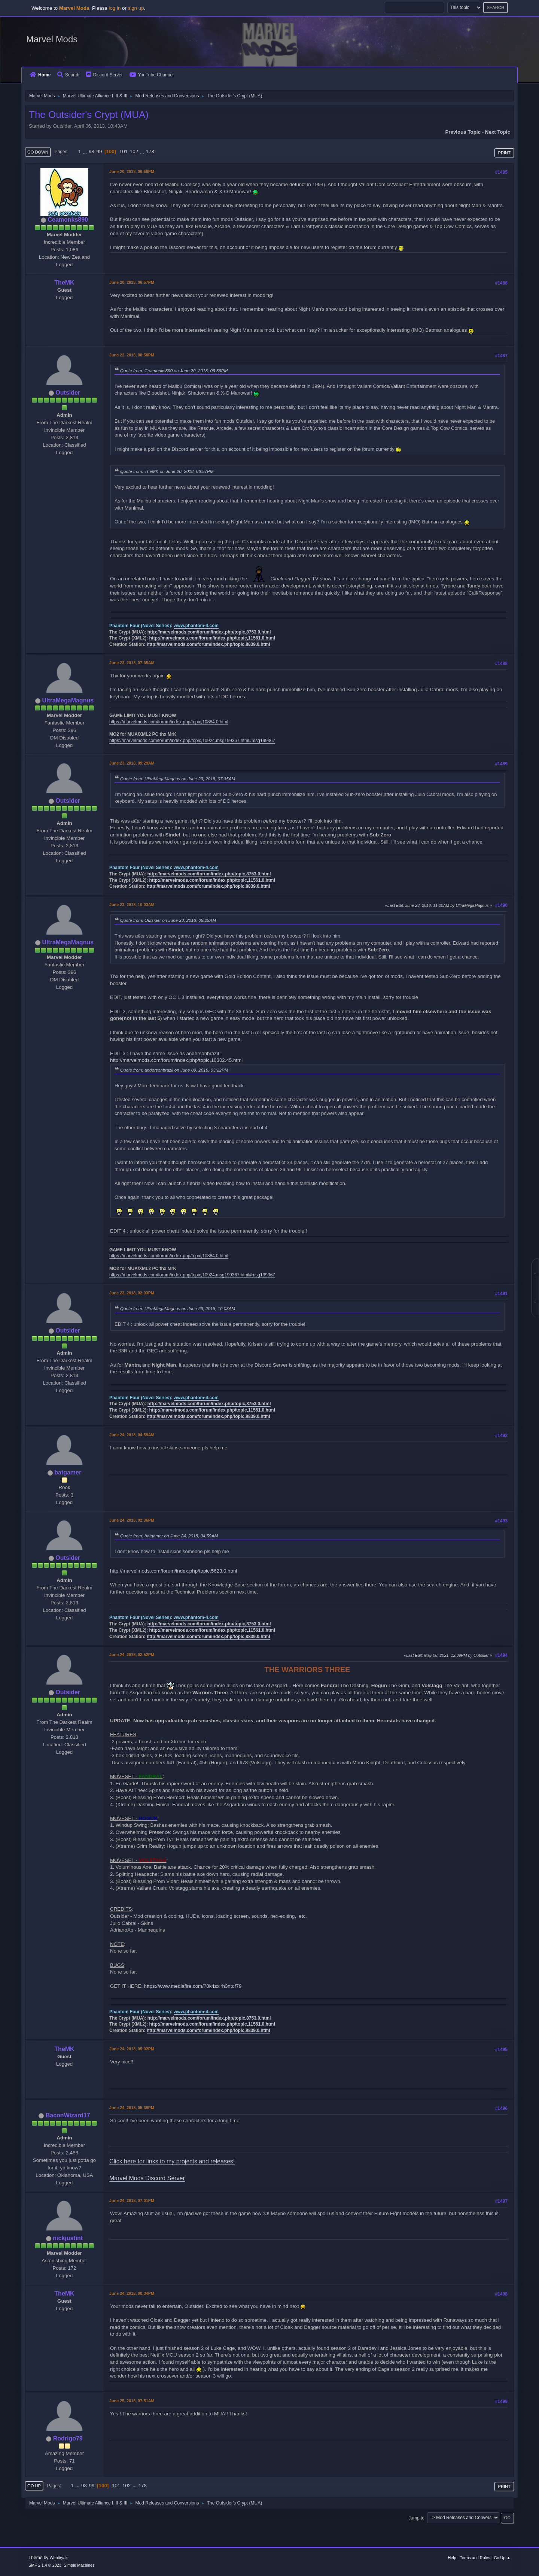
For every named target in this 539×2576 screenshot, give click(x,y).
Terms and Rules (475, 2557)
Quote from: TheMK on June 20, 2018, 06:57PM (166, 471)
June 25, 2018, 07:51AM (131, 2401)
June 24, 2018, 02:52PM (131, 1654)
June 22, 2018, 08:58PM (131, 355)
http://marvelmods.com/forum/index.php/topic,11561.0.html (212, 638)
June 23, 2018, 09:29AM (131, 763)
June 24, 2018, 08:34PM (131, 2293)
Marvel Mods (51, 39)
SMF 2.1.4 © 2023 (44, 2565)
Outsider (67, 392)
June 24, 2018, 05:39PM (131, 2107)
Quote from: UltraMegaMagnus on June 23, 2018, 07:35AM (177, 778)
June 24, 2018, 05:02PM (131, 2049)
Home (40, 75)
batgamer (67, 1472)
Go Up (34, 2486)
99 (99, 151)
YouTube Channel (152, 75)
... (85, 151)
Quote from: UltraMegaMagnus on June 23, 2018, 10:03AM (177, 1308)
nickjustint (68, 2238)
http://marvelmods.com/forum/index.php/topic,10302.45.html (176, 1060)
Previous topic (463, 132)
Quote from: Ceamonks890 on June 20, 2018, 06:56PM (174, 370)
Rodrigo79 (68, 2438)
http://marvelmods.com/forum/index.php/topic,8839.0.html (208, 644)
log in (115, 8)
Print (504, 153)
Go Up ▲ (502, 2557)
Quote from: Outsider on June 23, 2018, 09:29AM (168, 920)
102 (134, 151)
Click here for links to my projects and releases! (172, 2161)
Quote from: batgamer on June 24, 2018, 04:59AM (169, 1535)
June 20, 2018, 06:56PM (131, 171)
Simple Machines (79, 2565)
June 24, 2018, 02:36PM (131, 1520)
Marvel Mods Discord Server (147, 2178)
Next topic (497, 132)
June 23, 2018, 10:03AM (131, 904)
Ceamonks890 (68, 219)
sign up (136, 8)
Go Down (37, 152)
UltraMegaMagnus (68, 700)
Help (452, 2557)
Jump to (416, 2517)
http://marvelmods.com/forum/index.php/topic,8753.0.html (209, 632)
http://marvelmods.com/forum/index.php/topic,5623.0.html (173, 1571)
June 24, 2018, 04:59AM (131, 1435)
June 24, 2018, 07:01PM (131, 2200)
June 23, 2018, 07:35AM (131, 662)
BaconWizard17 (68, 2115)
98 (91, 151)
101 (123, 151)
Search (68, 75)
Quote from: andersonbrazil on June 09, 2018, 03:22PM (174, 1069)
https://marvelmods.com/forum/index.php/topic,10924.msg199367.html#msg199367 (192, 740)
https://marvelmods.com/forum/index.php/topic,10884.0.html (168, 721)
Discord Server (104, 75)
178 (150, 151)
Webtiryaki (59, 2557)
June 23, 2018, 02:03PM (131, 1293)
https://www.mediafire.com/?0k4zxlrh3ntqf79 (193, 1986)
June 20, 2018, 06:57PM (131, 282)
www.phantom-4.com (196, 625)
